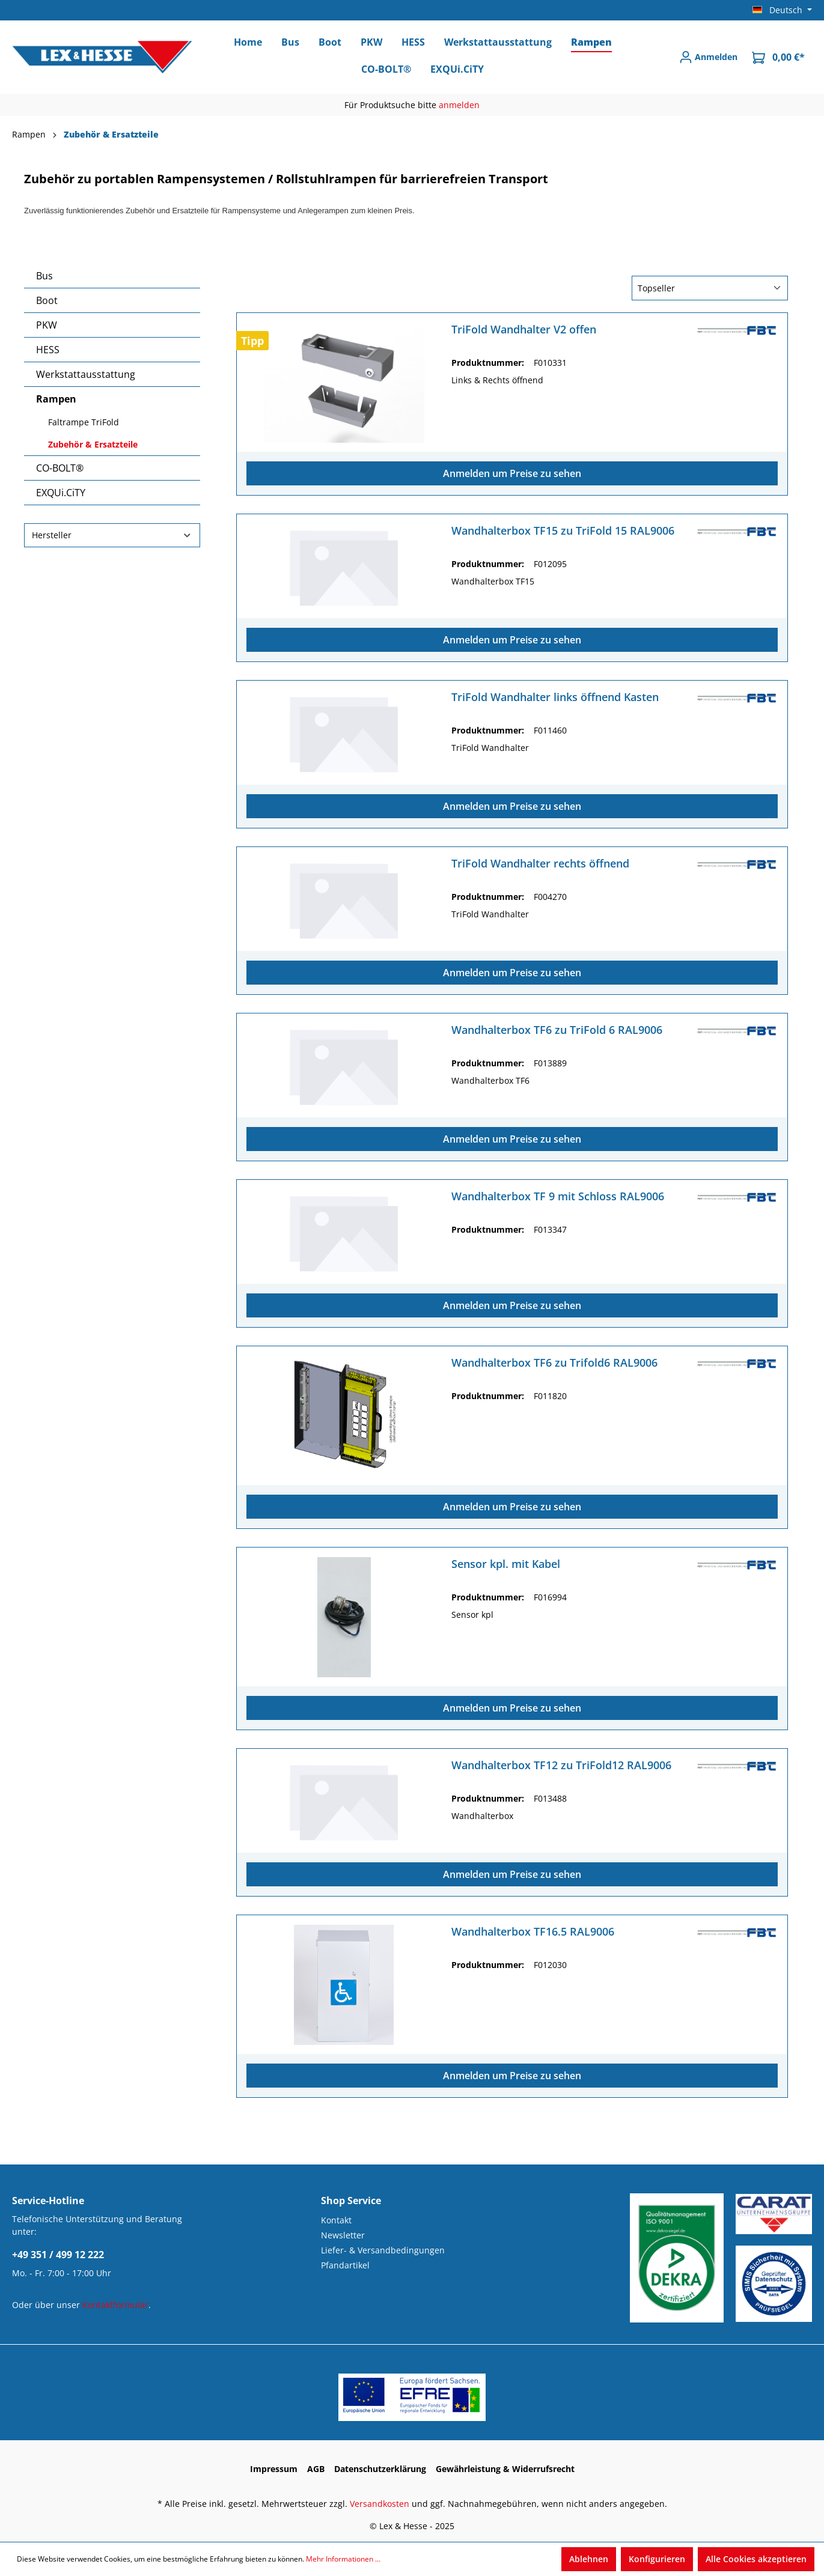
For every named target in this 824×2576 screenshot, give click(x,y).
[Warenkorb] (778, 57)
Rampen (56, 399)
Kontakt (336, 2220)
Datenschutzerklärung (380, 2468)
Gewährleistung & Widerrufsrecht (505, 2468)
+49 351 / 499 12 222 (58, 2254)
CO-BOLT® (60, 468)
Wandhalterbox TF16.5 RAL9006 (532, 1932)
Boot (47, 300)
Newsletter (343, 2235)
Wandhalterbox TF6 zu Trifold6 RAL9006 (554, 1363)
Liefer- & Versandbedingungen (383, 2250)
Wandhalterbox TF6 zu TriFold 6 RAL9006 (556, 1030)
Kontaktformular (115, 2304)
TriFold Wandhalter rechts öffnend (540, 863)
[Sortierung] (710, 288)
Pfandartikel (345, 2265)
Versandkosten (379, 2503)
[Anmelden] (708, 57)
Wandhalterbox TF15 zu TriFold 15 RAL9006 (562, 531)
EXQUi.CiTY (60, 492)
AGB (316, 2468)
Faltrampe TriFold (83, 422)
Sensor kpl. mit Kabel (505, 1564)
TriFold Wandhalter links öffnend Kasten (555, 697)
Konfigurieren (657, 2559)
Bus (44, 275)
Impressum (274, 2468)
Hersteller (112, 535)
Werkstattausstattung (85, 374)
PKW (46, 325)
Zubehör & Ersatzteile (93, 444)
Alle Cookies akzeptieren (756, 2559)
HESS (48, 349)
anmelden (459, 105)
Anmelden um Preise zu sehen (512, 473)
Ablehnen (588, 2559)
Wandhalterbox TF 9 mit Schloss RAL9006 (557, 1196)
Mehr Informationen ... (343, 2559)
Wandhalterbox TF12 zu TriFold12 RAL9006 (561, 1765)
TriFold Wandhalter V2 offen (523, 329)
